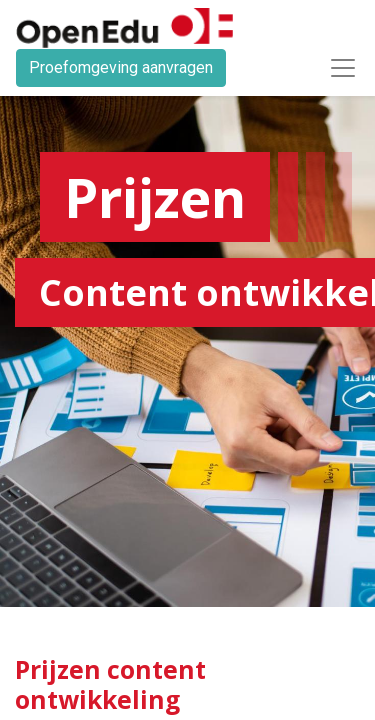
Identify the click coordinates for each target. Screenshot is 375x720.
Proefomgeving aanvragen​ (121, 67)
